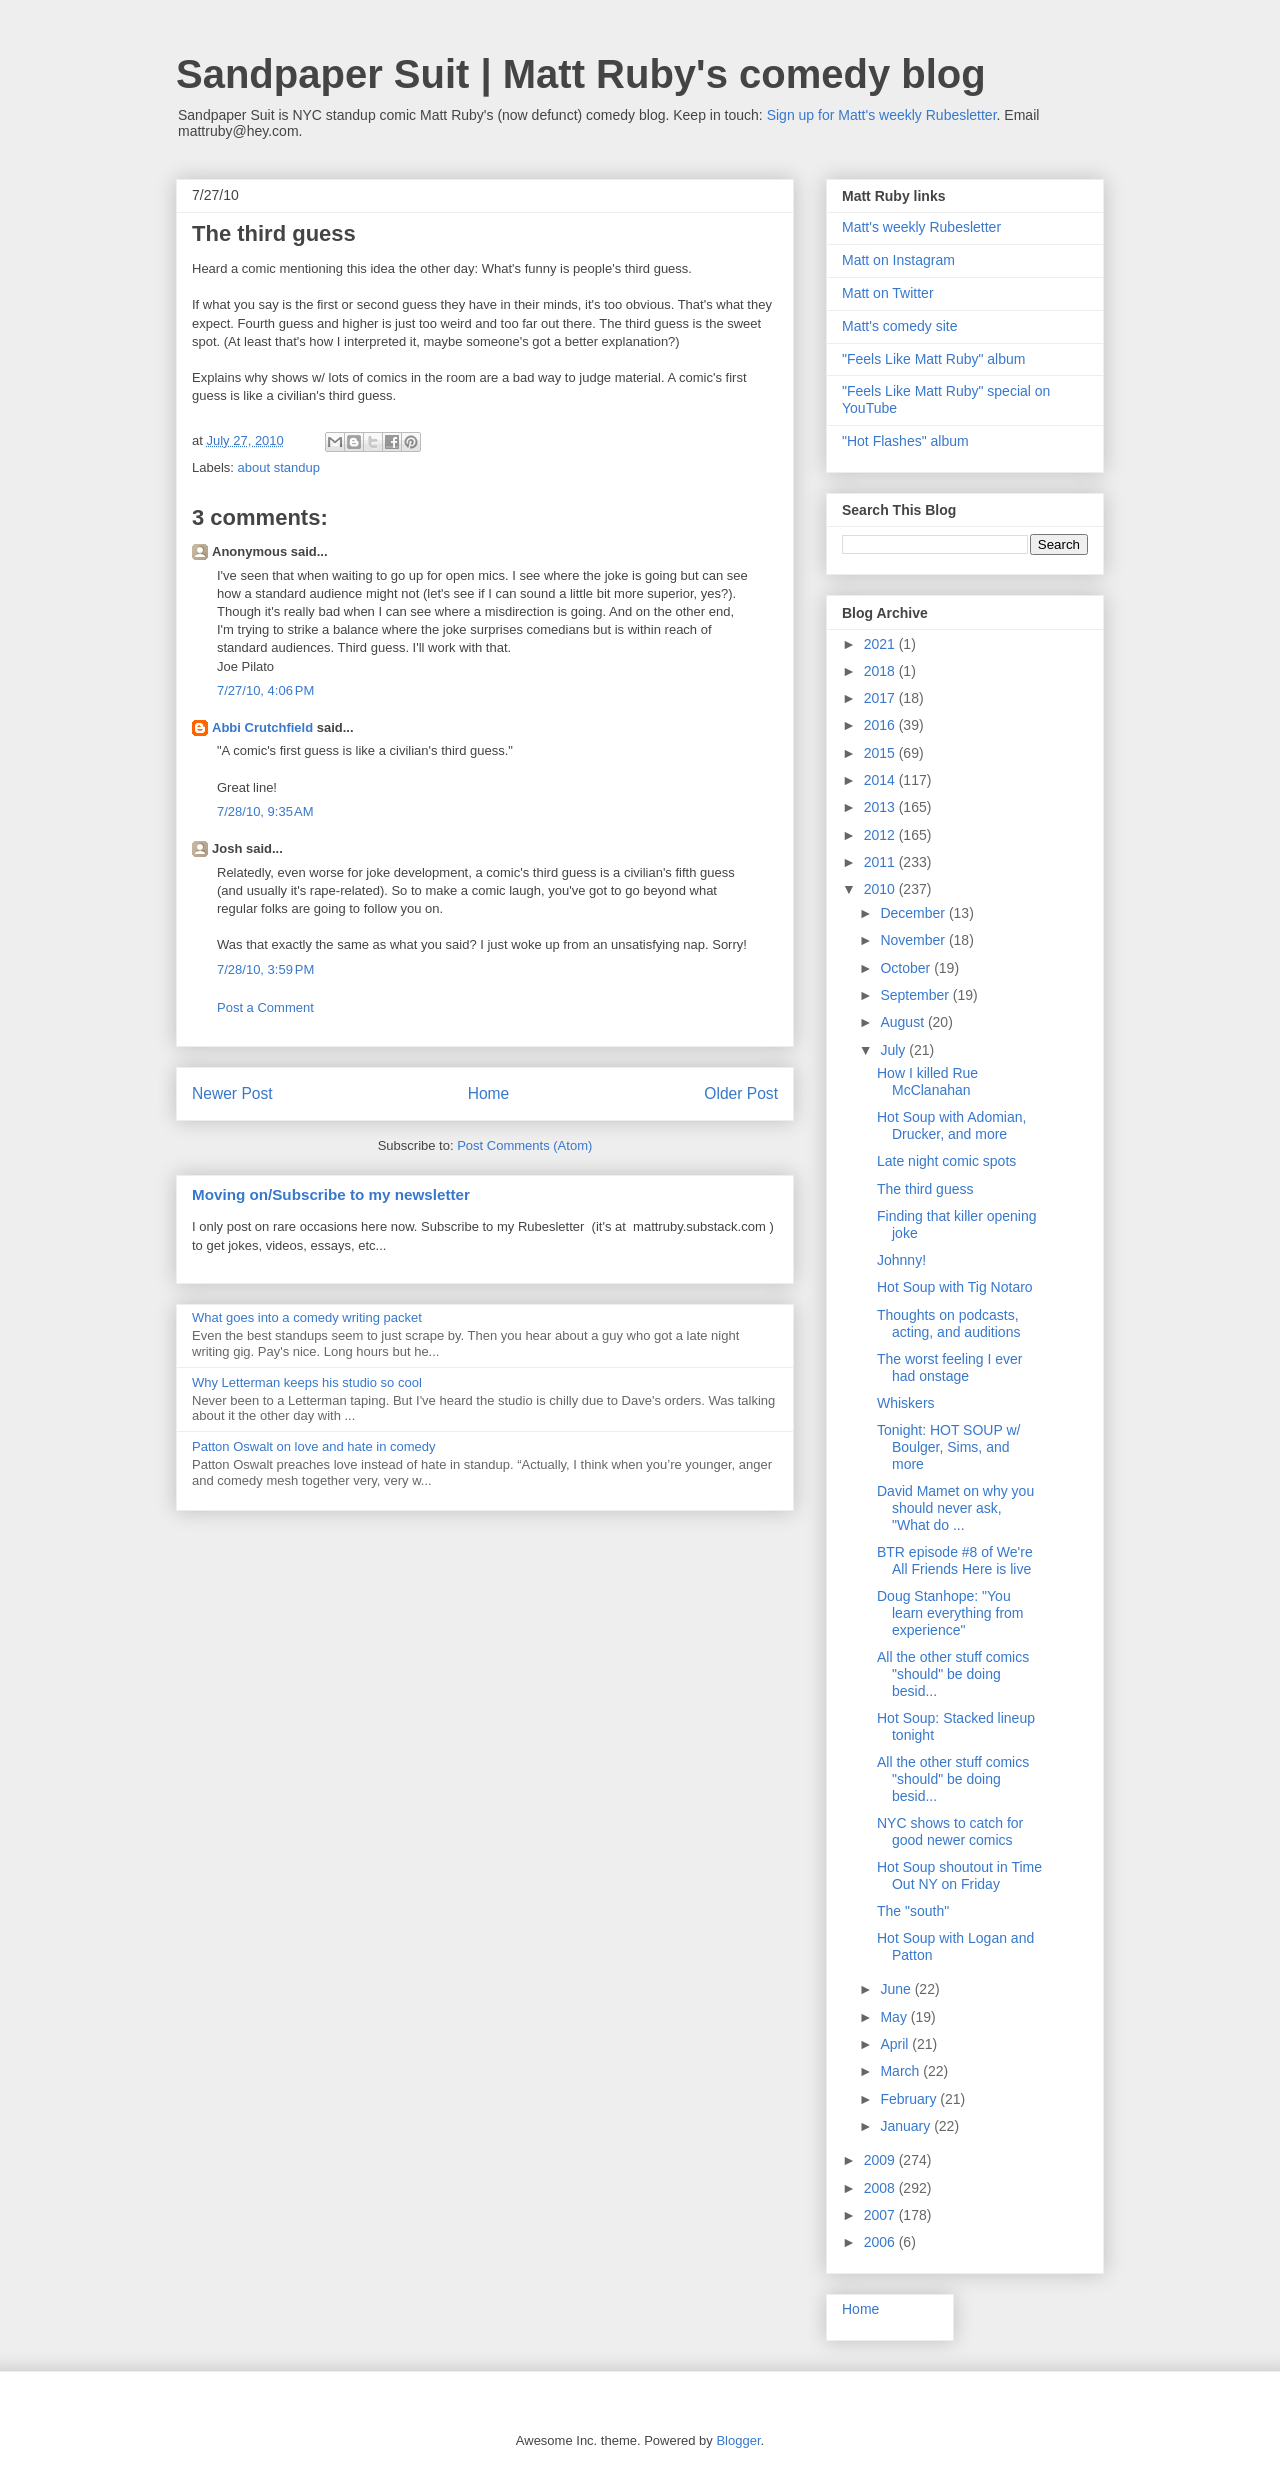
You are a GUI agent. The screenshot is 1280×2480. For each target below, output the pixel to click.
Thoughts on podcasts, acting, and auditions (948, 1323)
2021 (881, 644)
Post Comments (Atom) (524, 1145)
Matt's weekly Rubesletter (921, 227)
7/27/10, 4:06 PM (265, 690)
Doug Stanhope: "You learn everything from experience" (950, 1613)
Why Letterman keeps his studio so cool (307, 1382)
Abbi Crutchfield (262, 727)
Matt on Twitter (888, 293)
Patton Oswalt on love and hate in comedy (314, 1446)
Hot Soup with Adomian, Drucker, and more (951, 1125)
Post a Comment (265, 1007)
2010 (881, 889)
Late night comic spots (946, 1161)
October (907, 968)
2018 (881, 671)
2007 (881, 2215)
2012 (881, 835)
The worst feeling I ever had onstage (950, 1367)
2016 (881, 725)
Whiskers (906, 1403)
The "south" (913, 1911)
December (914, 913)
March (901, 2071)
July (894, 1050)
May (895, 2017)
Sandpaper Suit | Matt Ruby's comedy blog (581, 74)
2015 (881, 753)
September (916, 995)
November (914, 940)
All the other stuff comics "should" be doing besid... (953, 1674)
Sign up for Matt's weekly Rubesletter (882, 115)
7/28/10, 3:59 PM (265, 969)
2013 (881, 807)
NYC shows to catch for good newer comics (950, 1831)
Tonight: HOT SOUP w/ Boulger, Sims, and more (948, 1447)
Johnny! (901, 1260)
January (907, 2126)
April (896, 2044)
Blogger (738, 2440)
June (897, 1989)
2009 (881, 2160)
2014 (881, 780)
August (903, 1022)
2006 (881, 2242)
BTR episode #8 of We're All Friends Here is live (955, 1560)
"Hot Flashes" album (905, 441)
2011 (881, 862)
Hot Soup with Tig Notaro (955, 1287)
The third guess (925, 1189)
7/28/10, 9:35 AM (265, 811)
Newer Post (232, 1093)
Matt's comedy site (900, 326)
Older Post (741, 1093)
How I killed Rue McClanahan (927, 1081)
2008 (881, 2188)
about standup (279, 467)
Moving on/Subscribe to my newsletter (331, 1194)
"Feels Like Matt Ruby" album (933, 359)
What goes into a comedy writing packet (307, 1317)
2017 (881, 698)
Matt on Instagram (898, 260)
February (910, 2099)
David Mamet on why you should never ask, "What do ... (955, 1508)
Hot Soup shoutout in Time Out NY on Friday (959, 1875)
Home (489, 1093)
